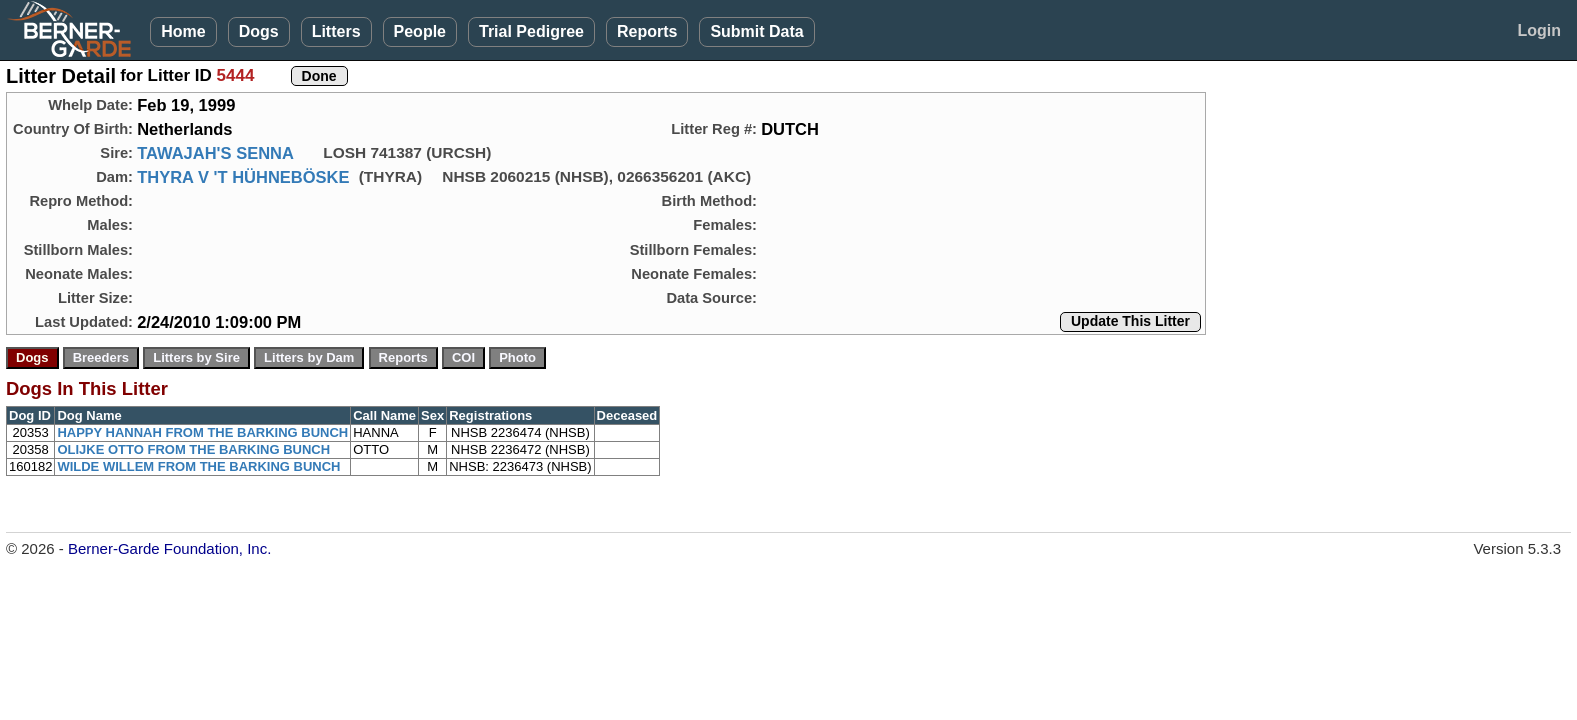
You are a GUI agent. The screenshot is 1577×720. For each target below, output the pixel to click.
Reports (647, 31)
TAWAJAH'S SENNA (215, 153)
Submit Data (756, 31)
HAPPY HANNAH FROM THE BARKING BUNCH (202, 432)
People (420, 31)
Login (1539, 30)
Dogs (259, 31)
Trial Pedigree (531, 31)
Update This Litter (1130, 321)
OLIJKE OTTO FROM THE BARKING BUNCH (193, 449)
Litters (336, 31)
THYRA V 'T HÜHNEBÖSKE (243, 177)
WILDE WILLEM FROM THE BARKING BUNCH (198, 466)
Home (183, 31)
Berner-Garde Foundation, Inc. (169, 548)
